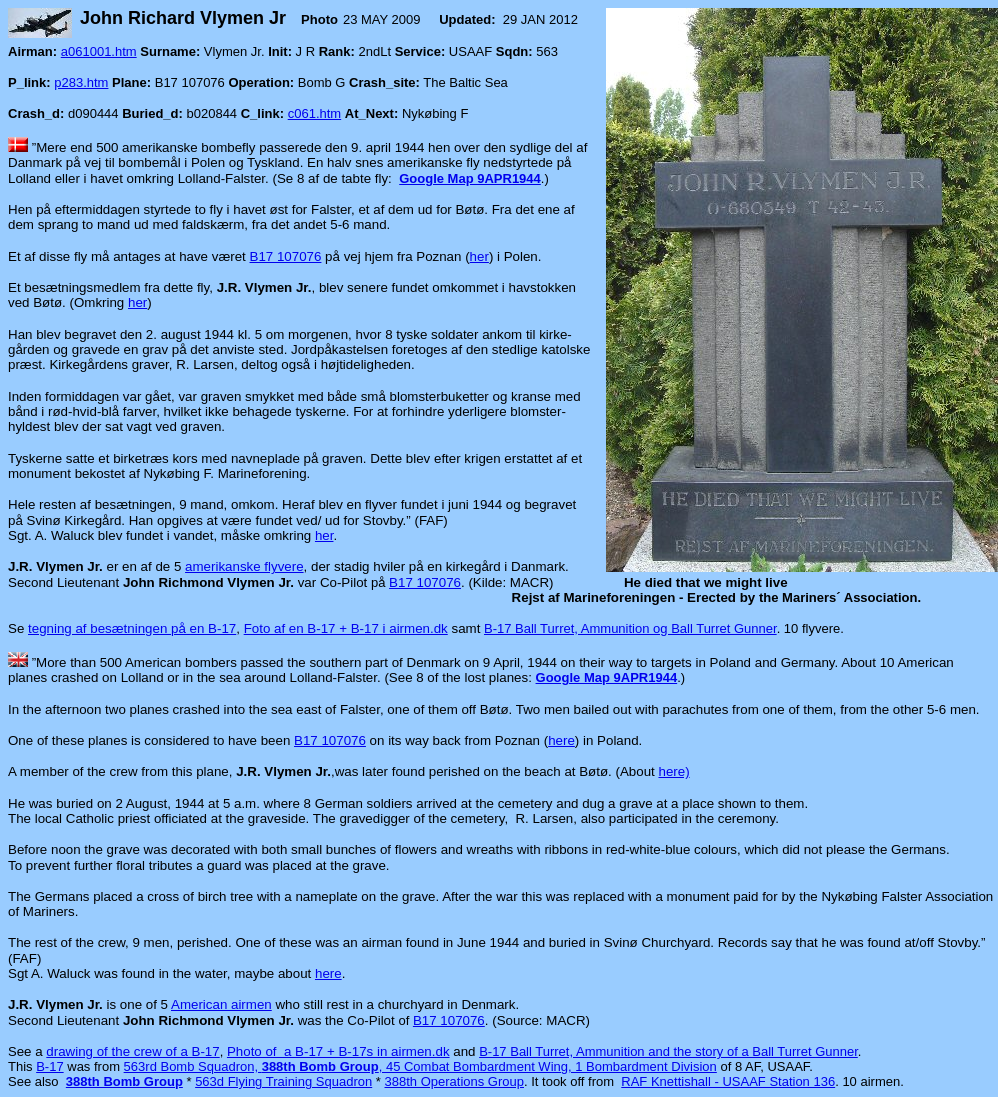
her (479, 256)
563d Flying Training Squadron (283, 1081)
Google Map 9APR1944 (470, 178)
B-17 (49, 1066)
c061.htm (314, 113)
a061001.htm (99, 51)
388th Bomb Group (124, 1081)
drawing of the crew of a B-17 (132, 1051)
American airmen (221, 1004)
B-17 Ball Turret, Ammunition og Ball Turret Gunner (630, 628)
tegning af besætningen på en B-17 (132, 628)
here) (673, 771)
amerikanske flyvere (244, 566)
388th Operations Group (454, 1081)
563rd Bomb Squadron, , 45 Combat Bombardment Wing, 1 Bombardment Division (420, 1066)
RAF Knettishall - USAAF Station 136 (728, 1081)
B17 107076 (286, 256)
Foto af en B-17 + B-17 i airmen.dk (346, 628)
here (561, 740)
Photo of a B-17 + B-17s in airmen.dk (338, 1051)
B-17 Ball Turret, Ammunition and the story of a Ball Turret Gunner (668, 1051)
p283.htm (81, 82)
